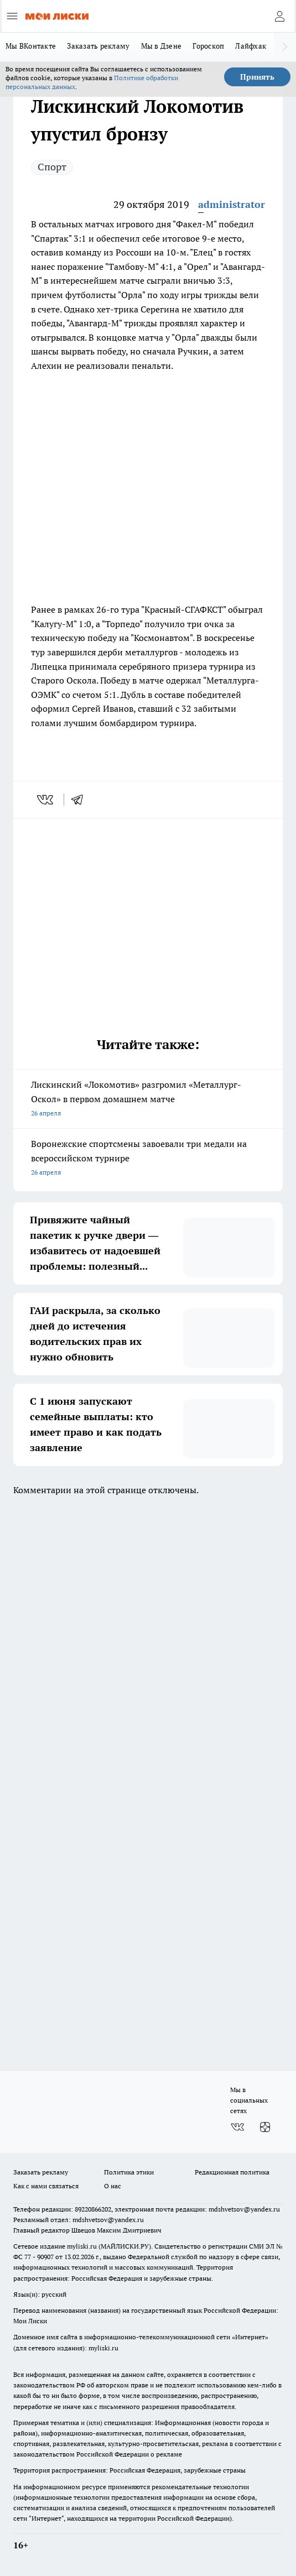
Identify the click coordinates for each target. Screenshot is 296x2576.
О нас (112, 2186)
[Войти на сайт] (279, 16)
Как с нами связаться (46, 2186)
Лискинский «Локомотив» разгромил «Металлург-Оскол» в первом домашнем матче (148, 1099)
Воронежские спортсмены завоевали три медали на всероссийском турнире (148, 1159)
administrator (231, 204)
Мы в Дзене (161, 46)
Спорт (52, 166)
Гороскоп (208, 46)
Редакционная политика (232, 2172)
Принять (257, 77)
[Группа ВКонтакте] (237, 2127)
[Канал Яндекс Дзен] (265, 2127)
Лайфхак (250, 46)
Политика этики (129, 2172)
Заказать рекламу (98, 46)
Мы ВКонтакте (31, 46)
